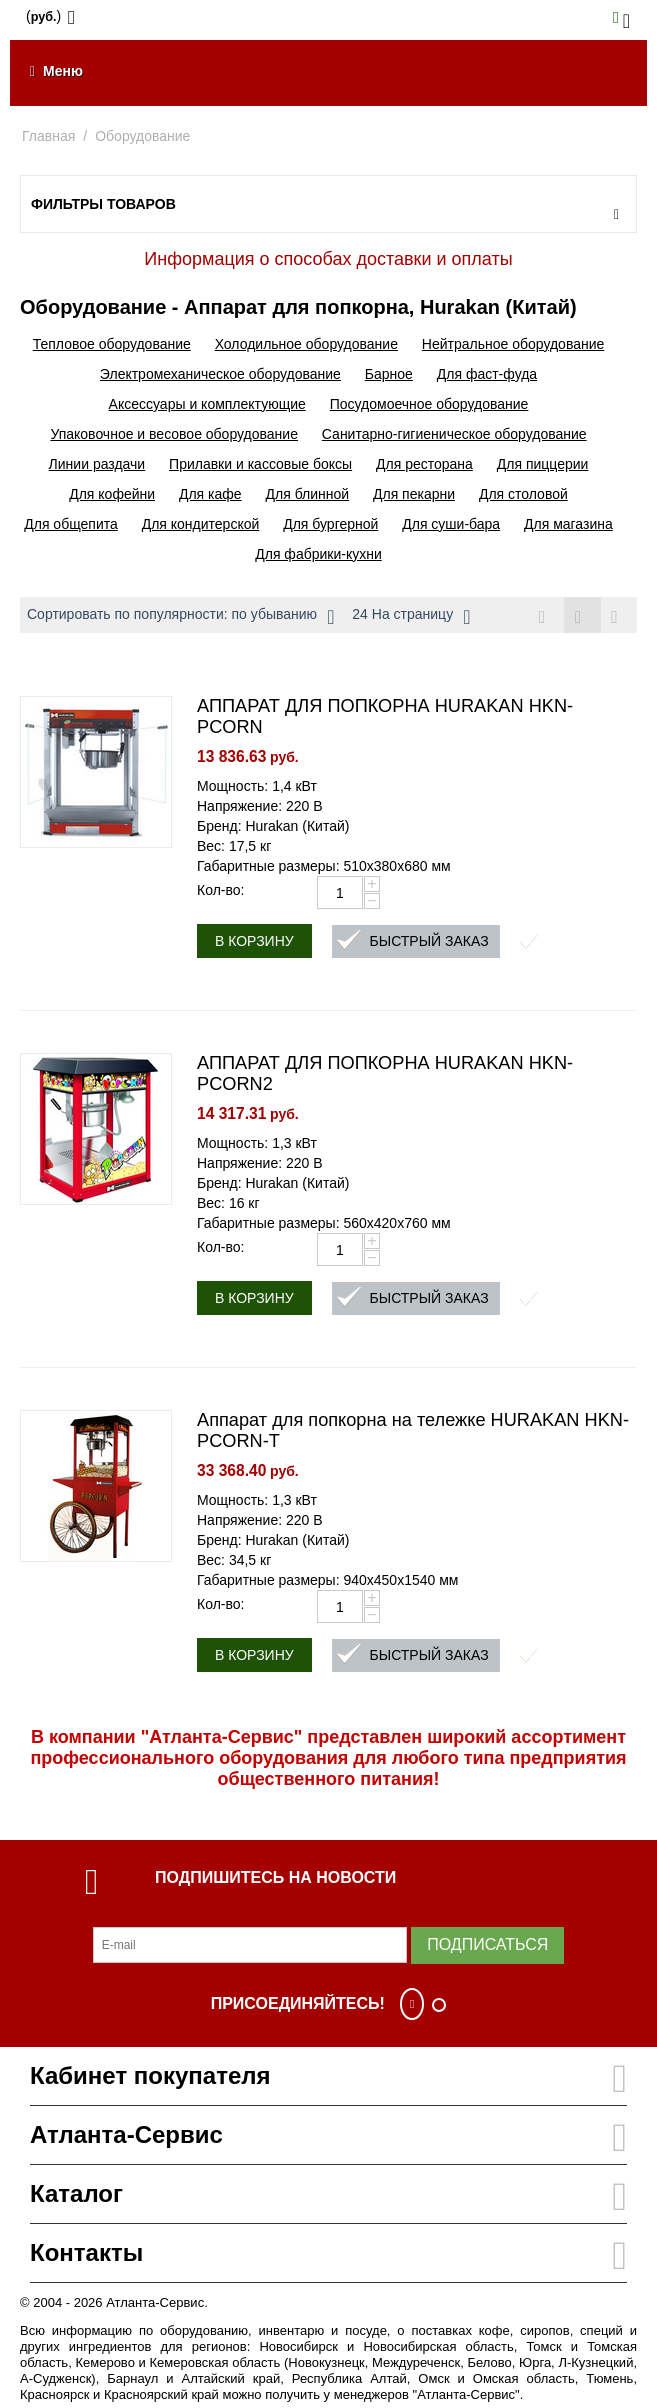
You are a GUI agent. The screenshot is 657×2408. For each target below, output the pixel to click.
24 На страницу (411, 617)
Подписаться (487, 1945)
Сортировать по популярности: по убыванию (180, 617)
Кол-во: (220, 891)
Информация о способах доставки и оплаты (328, 259)
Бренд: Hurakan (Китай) (273, 827)
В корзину (254, 942)
